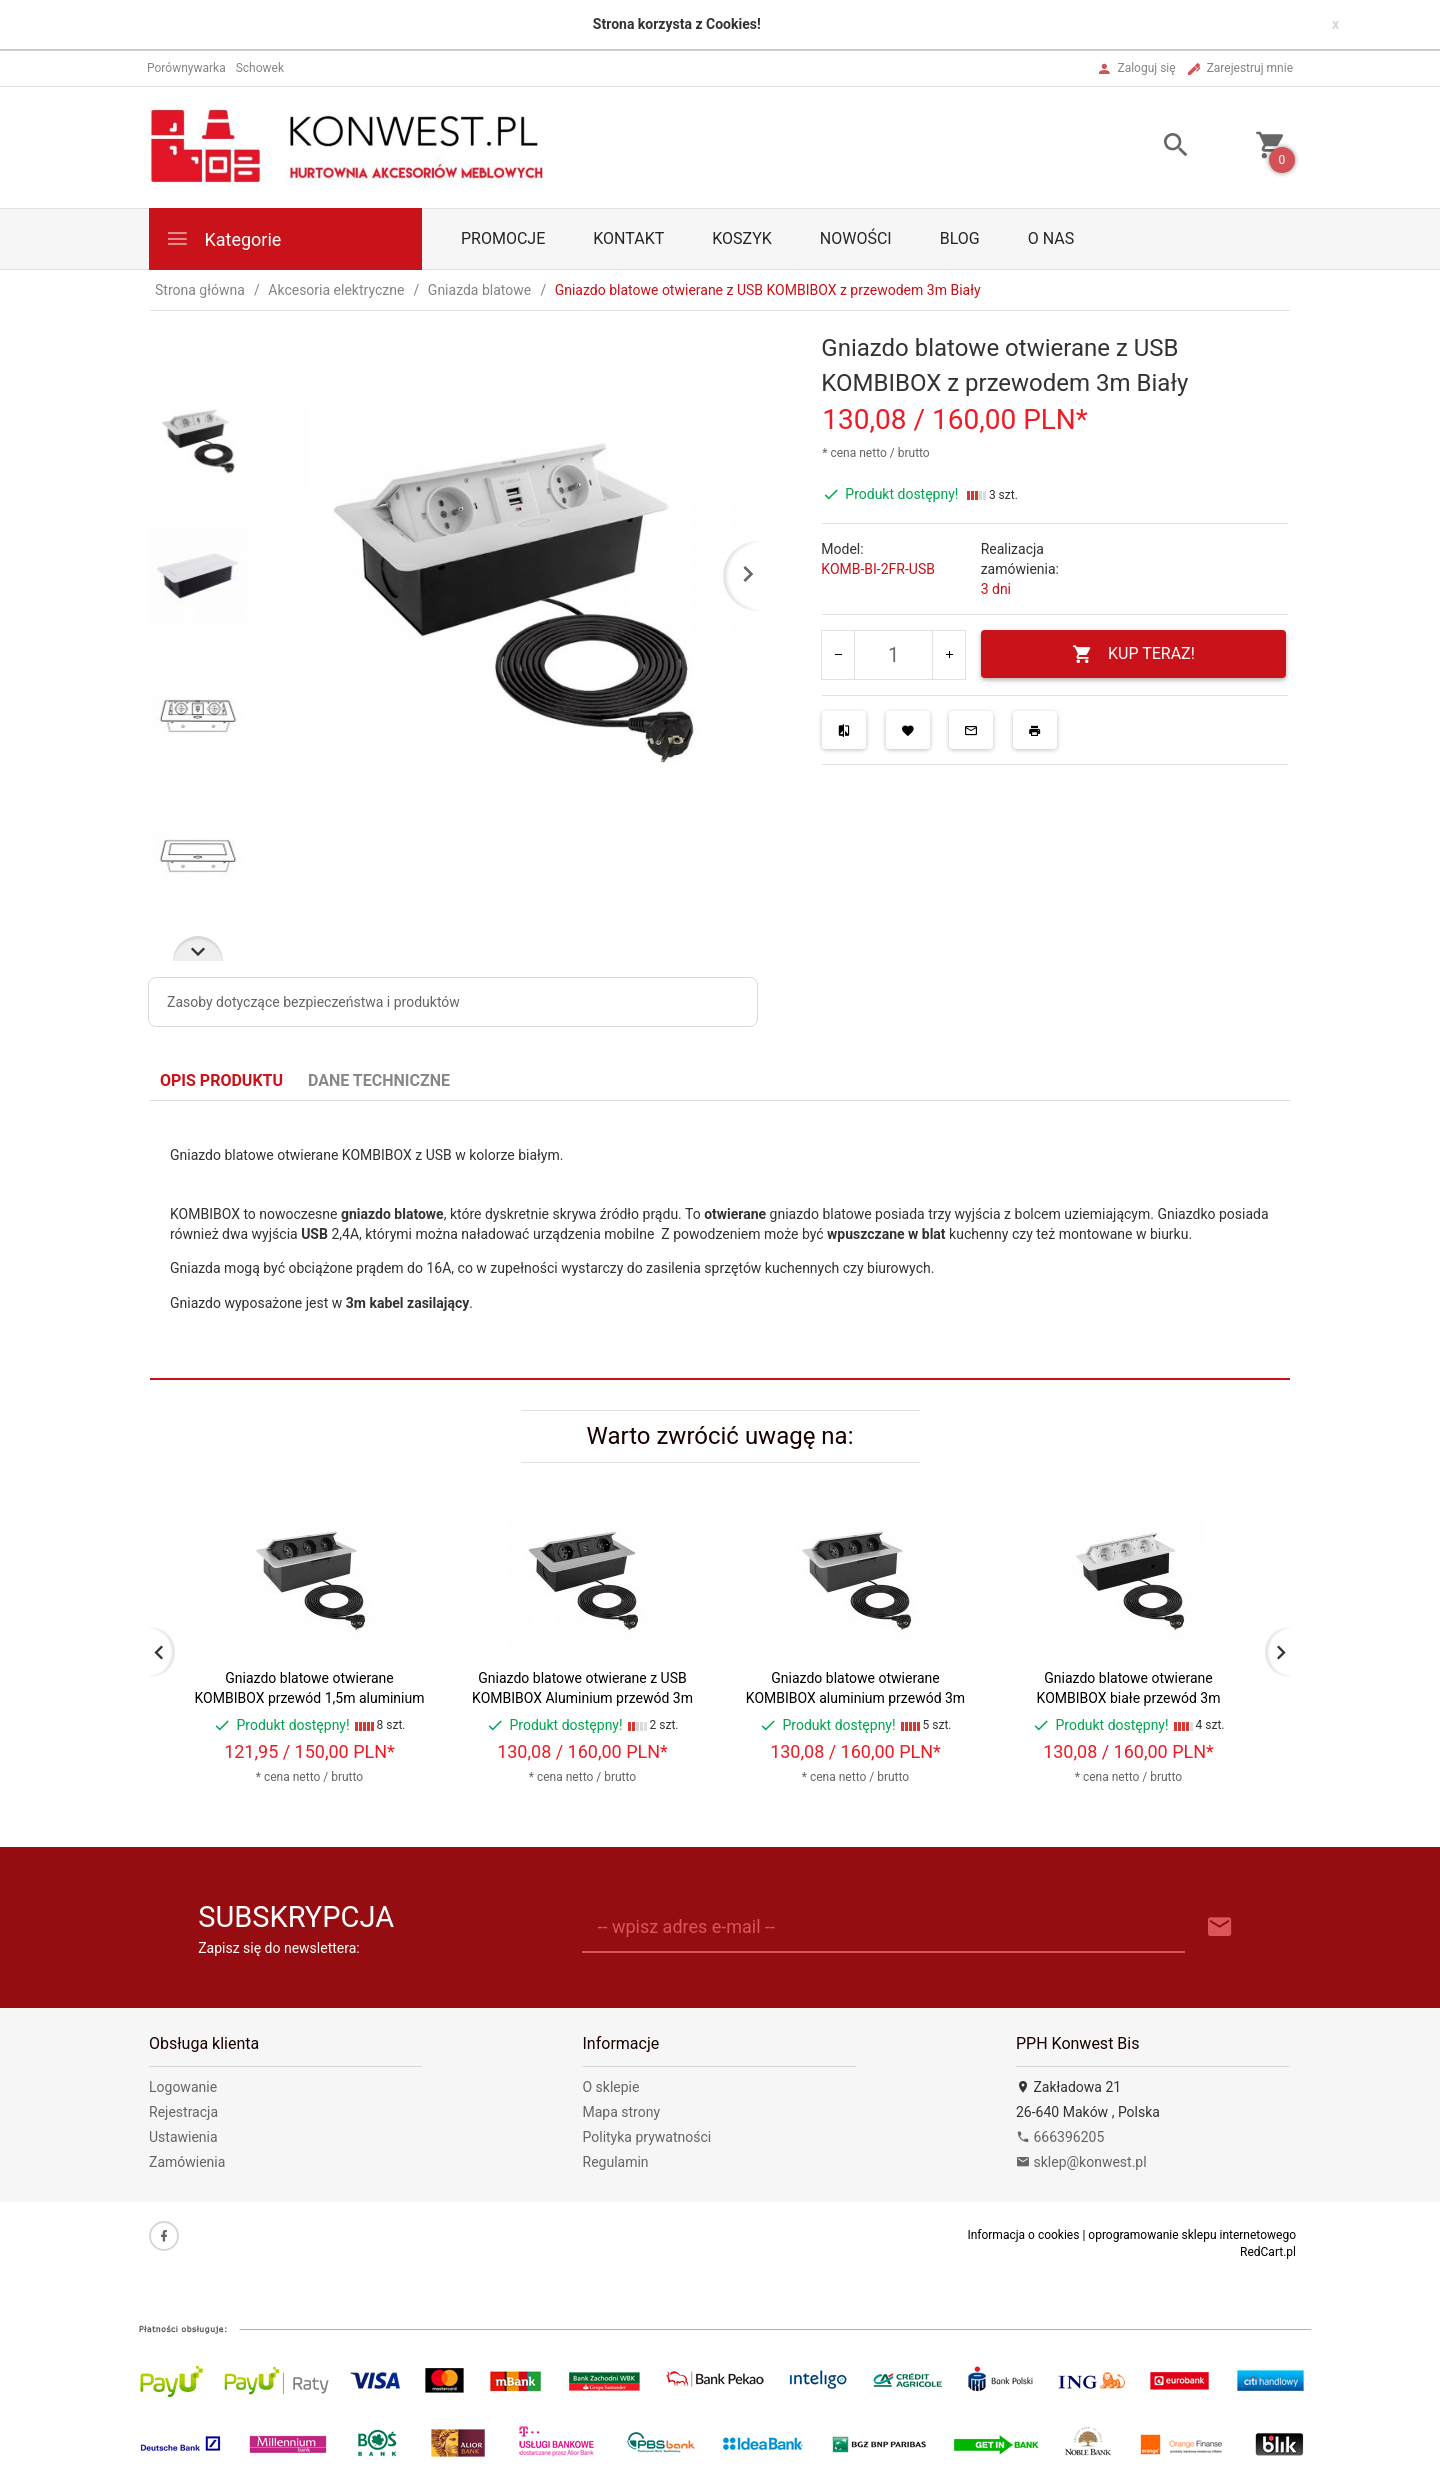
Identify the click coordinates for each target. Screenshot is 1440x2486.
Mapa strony (622, 2112)
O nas (1051, 238)
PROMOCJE (503, 238)
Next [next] (198, 948)
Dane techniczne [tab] (379, 1080)
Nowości (856, 238)
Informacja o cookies (1023, 2235)
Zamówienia (187, 2162)
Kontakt (628, 238)
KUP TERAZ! (1133, 654)
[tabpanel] (720, 1240)
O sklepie (611, 2087)
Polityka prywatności (647, 2137)
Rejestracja (183, 2112)
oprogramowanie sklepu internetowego (1192, 2235)
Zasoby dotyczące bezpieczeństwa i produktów (313, 1002)
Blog (960, 238)
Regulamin (616, 2162)
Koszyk (742, 238)
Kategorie (223, 238)
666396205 (1060, 2137)
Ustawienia (183, 2137)
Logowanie (183, 2087)
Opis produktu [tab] (221, 1080)
